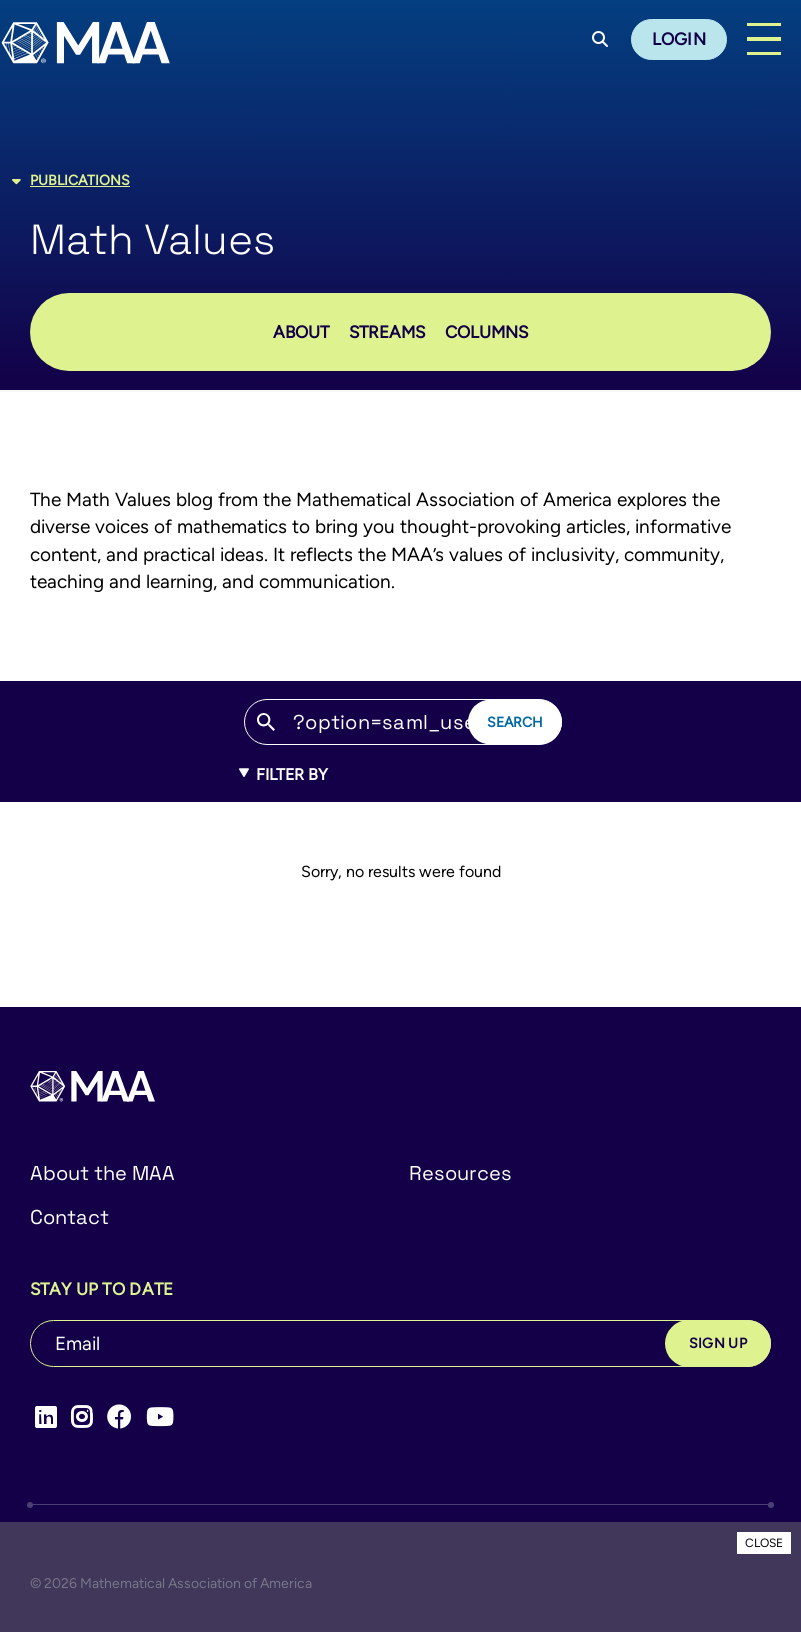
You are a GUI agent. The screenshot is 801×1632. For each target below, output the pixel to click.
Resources (460, 1173)
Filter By (283, 774)
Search (515, 721)
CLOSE (764, 1543)
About (301, 332)
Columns (486, 332)
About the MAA (102, 1173)
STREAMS (387, 332)
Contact (69, 1217)
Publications (80, 180)
